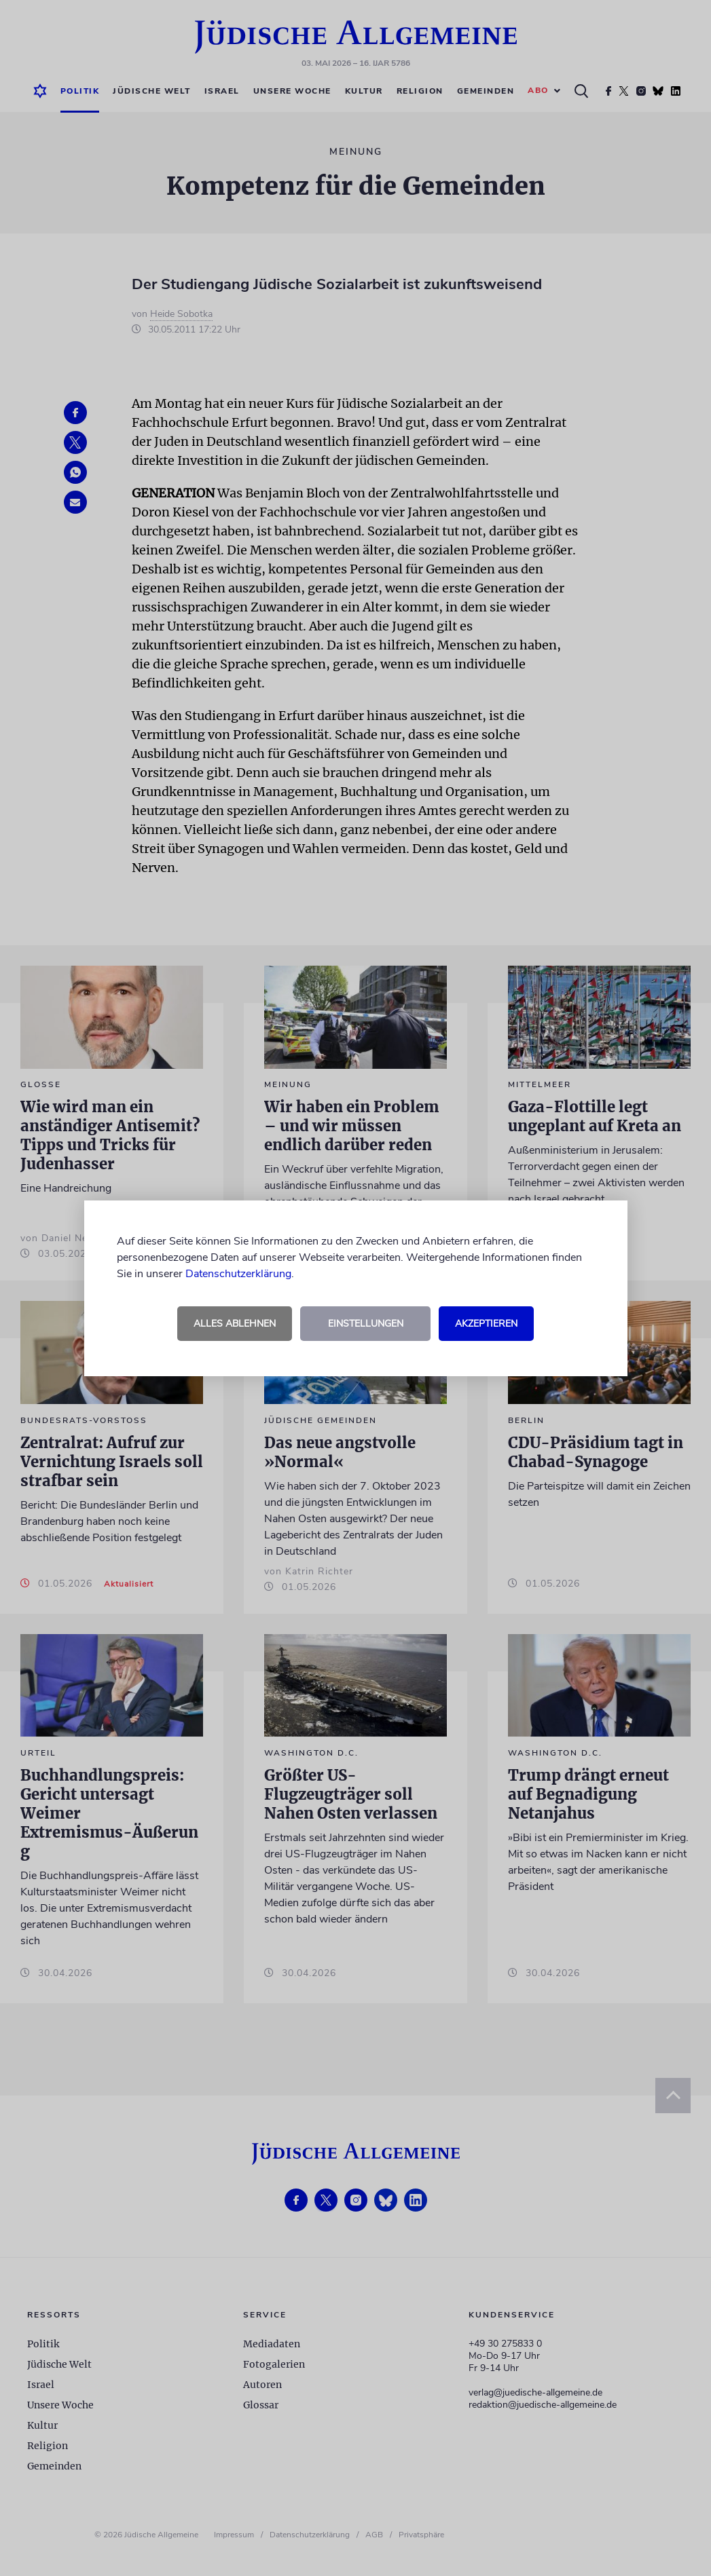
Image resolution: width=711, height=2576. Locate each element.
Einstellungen (365, 1323)
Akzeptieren (486, 1323)
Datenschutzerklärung (238, 1273)
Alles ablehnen (235, 1323)
